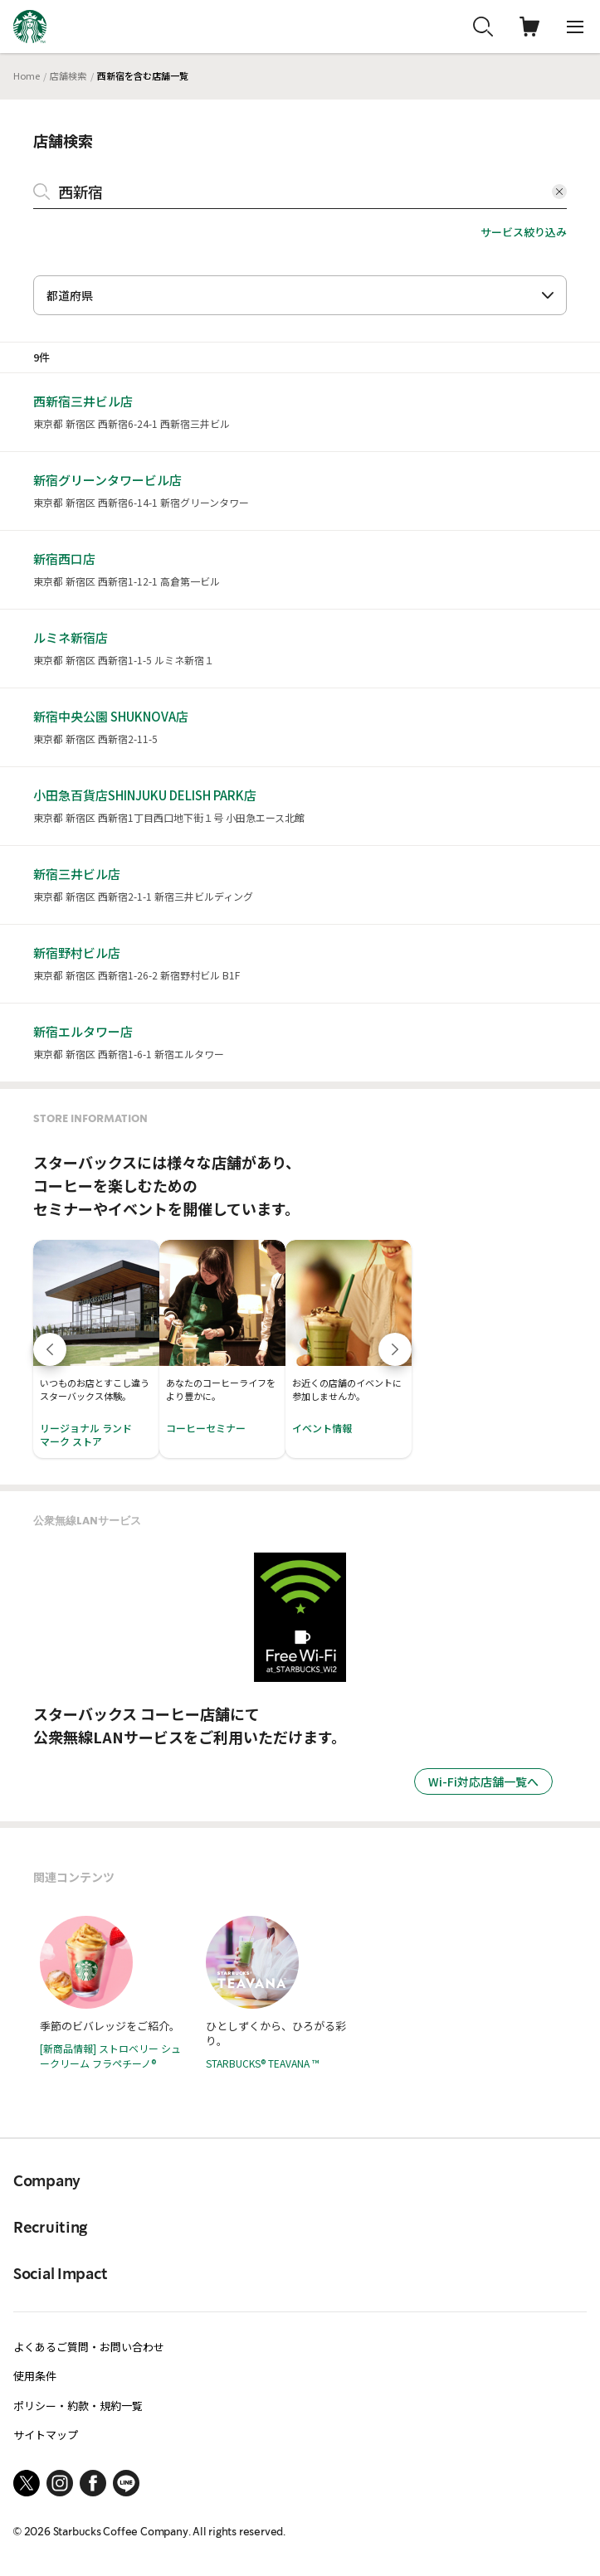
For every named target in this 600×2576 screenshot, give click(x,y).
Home (26, 75)
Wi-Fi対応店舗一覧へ (483, 1781)
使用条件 (34, 2376)
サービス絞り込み (523, 232)
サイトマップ (45, 2434)
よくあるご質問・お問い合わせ (88, 2347)
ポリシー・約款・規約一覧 (78, 2405)
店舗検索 (68, 75)
